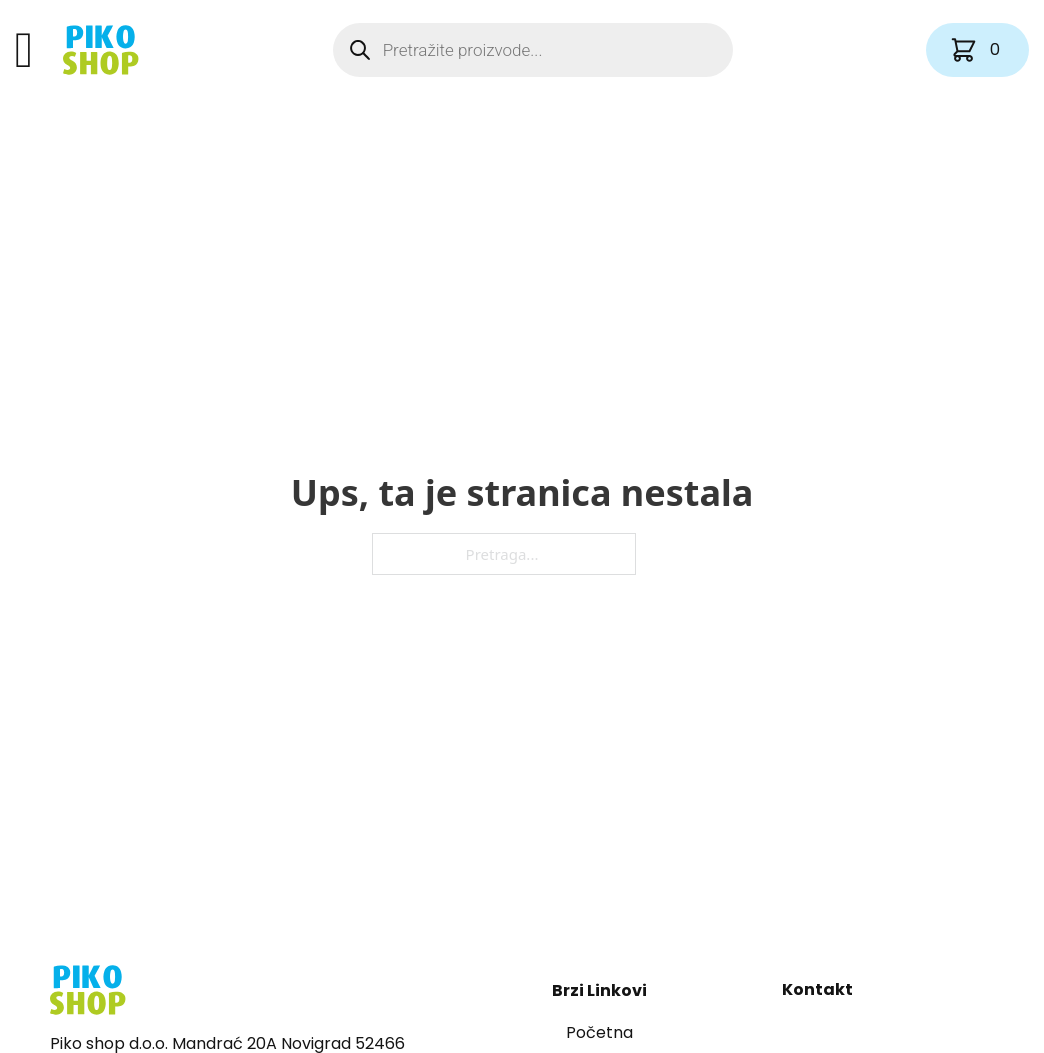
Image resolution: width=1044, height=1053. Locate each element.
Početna (599, 1032)
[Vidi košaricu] (977, 50)
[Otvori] (24, 50)
